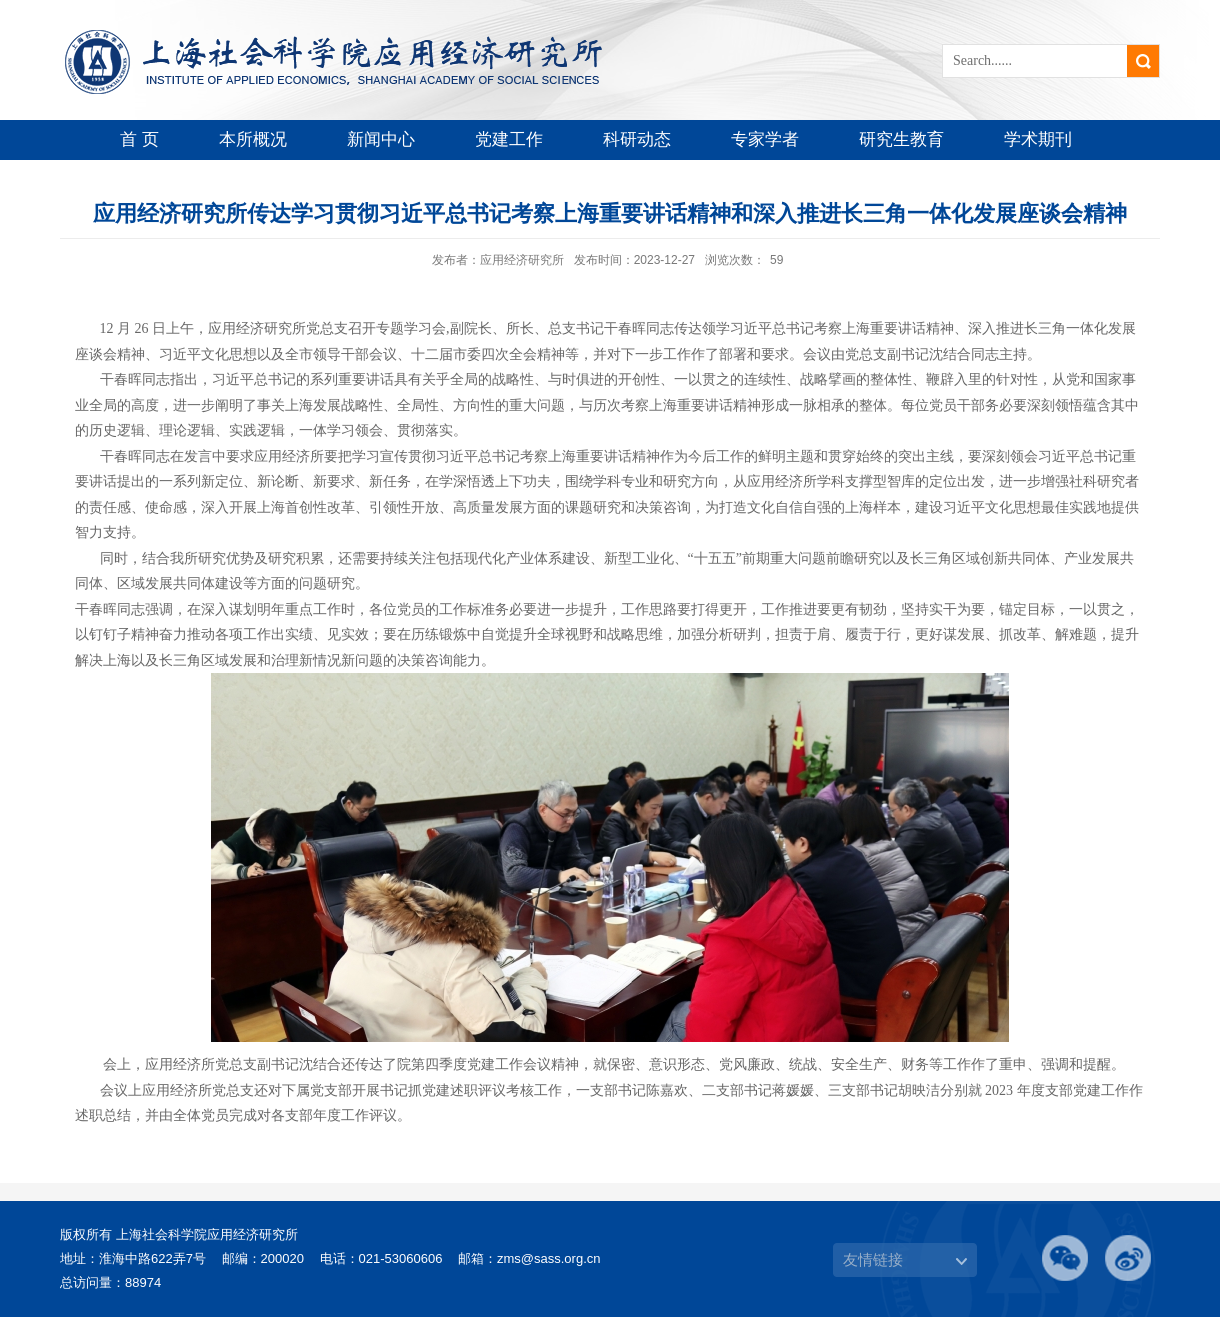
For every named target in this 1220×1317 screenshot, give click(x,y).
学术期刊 (1038, 139)
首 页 (139, 139)
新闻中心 (381, 139)
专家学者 (765, 139)
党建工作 (509, 139)
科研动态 (637, 139)
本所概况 (253, 139)
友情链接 (873, 1259)
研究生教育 (901, 139)
